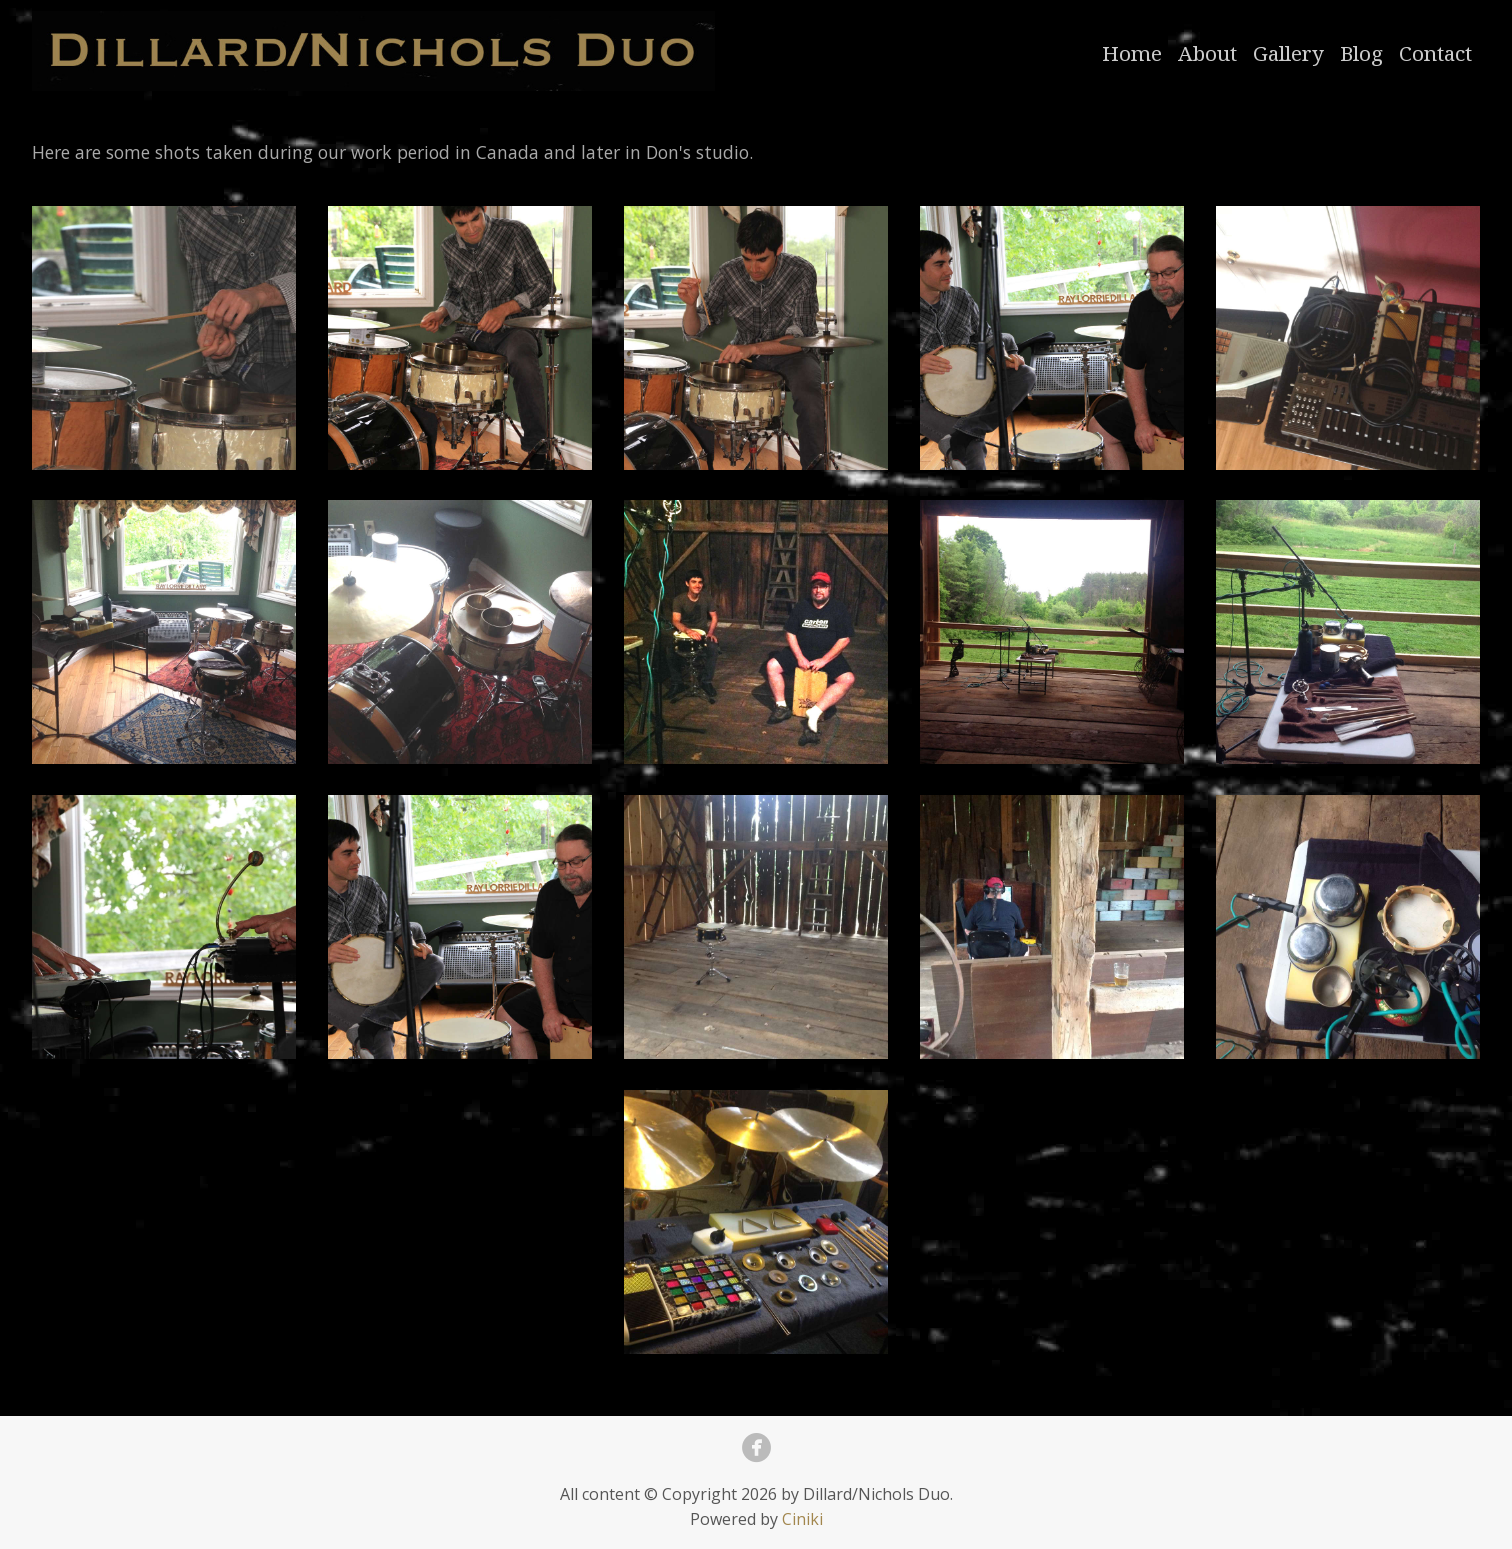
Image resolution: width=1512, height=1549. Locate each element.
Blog (1361, 53)
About (1207, 53)
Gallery (1288, 53)
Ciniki (802, 1519)
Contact (1435, 53)
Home (1132, 53)
